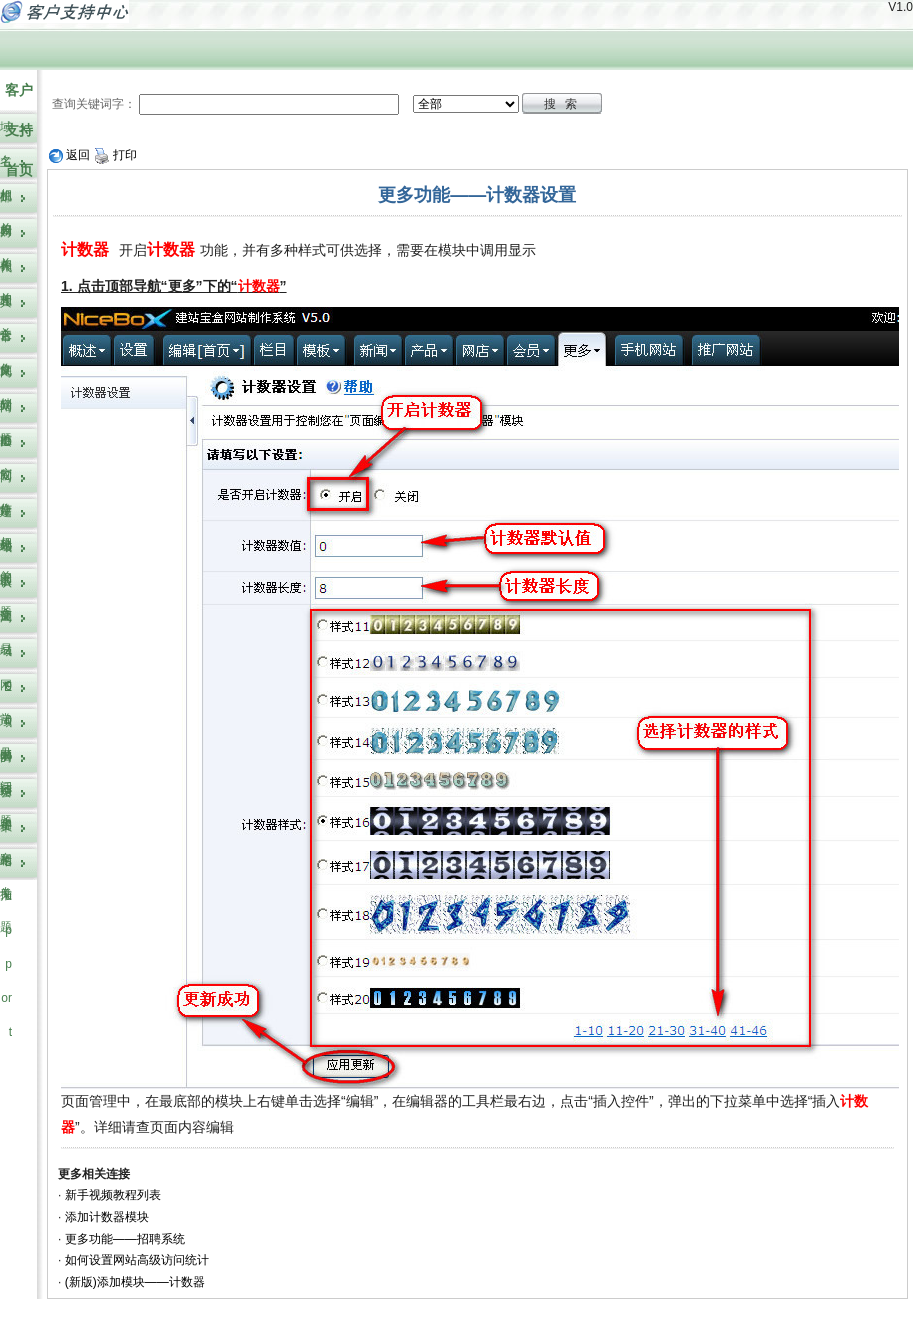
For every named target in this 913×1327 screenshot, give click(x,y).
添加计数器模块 (107, 1217)
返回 (69, 155)
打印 (115, 155)
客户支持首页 (19, 130)
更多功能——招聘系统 (125, 1239)
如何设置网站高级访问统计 (137, 1260)
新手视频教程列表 (113, 1195)
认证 (6, 599)
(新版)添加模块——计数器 (135, 1282)
